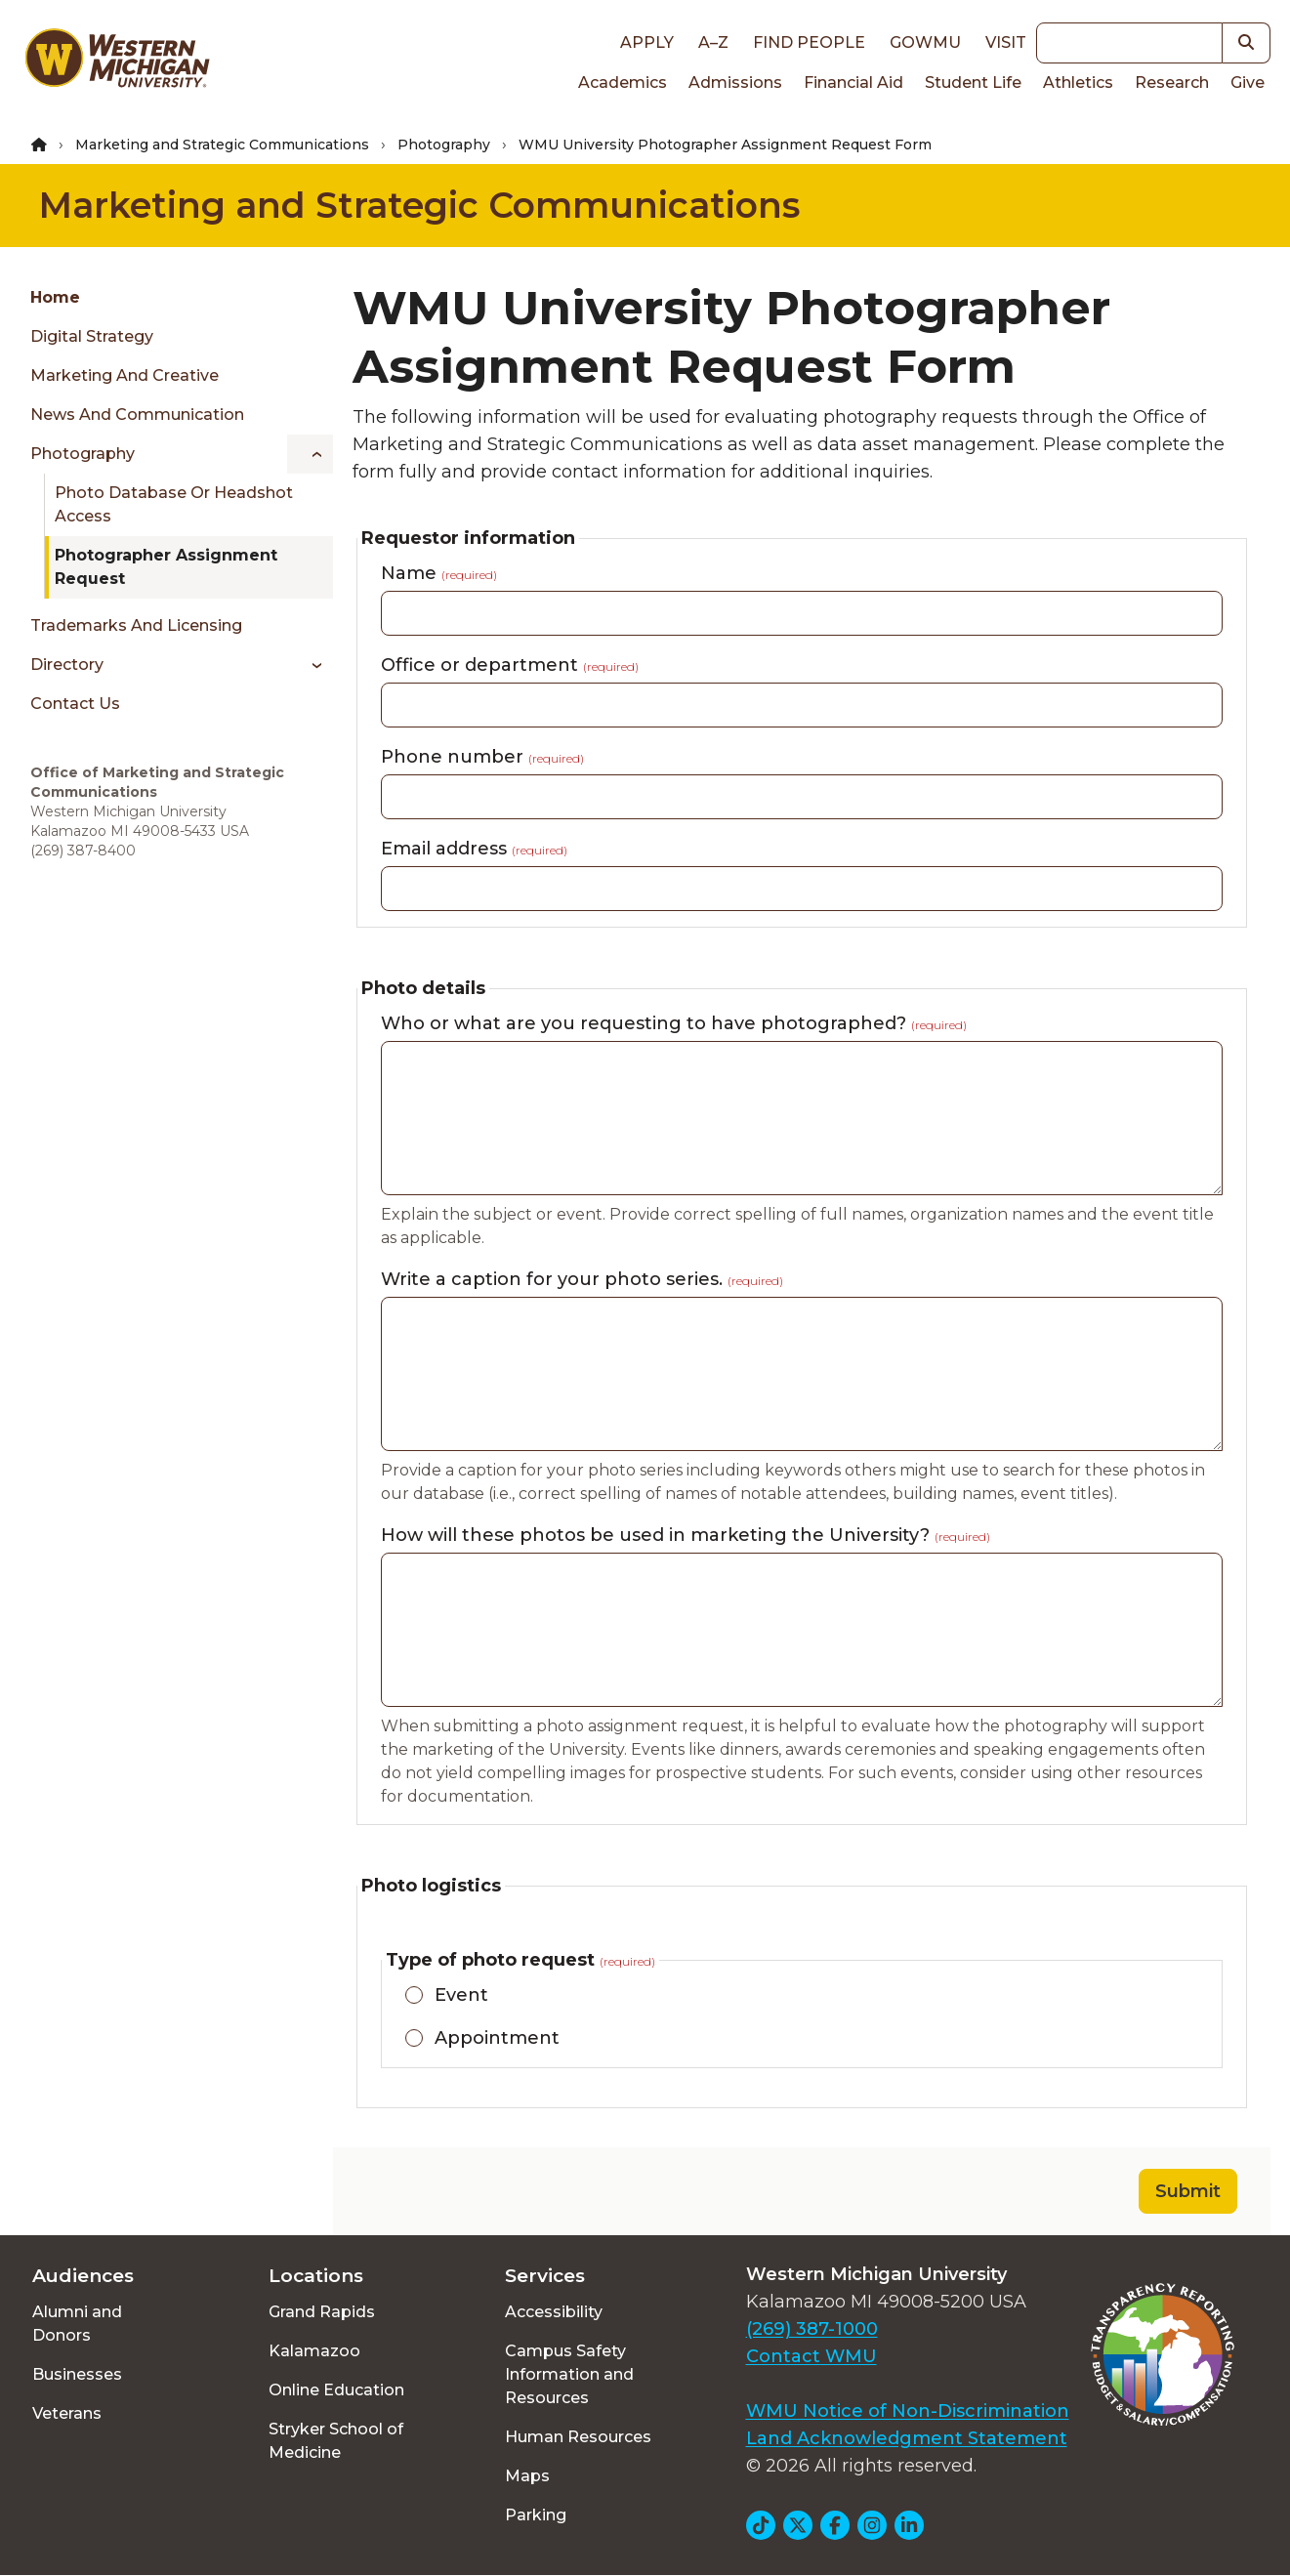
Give (1247, 82)
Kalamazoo (314, 2351)
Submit (1188, 2191)
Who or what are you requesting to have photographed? (674, 1023)
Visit (1005, 42)
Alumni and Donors (77, 2324)
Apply (647, 42)
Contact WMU (811, 2356)
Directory (67, 664)
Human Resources (578, 2437)
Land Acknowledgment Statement (906, 2438)
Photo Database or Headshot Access (174, 504)
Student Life (973, 82)
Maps (527, 2476)
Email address (474, 848)
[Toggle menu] (310, 454)
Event (461, 1995)
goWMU (925, 42)
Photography (443, 144)
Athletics (1078, 82)
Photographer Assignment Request (166, 567)
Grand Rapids (322, 2312)
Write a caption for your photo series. (582, 1279)
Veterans (67, 2413)
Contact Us (75, 703)
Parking (535, 2515)
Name (439, 573)
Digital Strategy (91, 336)
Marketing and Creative (124, 375)
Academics (622, 82)
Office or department (510, 665)
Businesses (77, 2374)
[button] (1246, 42)
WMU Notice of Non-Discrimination (907, 2411)
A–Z (713, 42)
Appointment (497, 2038)
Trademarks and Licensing (136, 625)
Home (55, 297)
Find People (809, 42)
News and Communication (137, 414)
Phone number (482, 757)
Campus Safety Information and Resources (569, 2374)
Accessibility (554, 2312)
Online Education (336, 2390)
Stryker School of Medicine (336, 2441)
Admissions (735, 82)
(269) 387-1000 (812, 2329)
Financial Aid (853, 82)
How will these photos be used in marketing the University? (685, 1535)
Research (1172, 82)
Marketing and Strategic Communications (222, 144)
